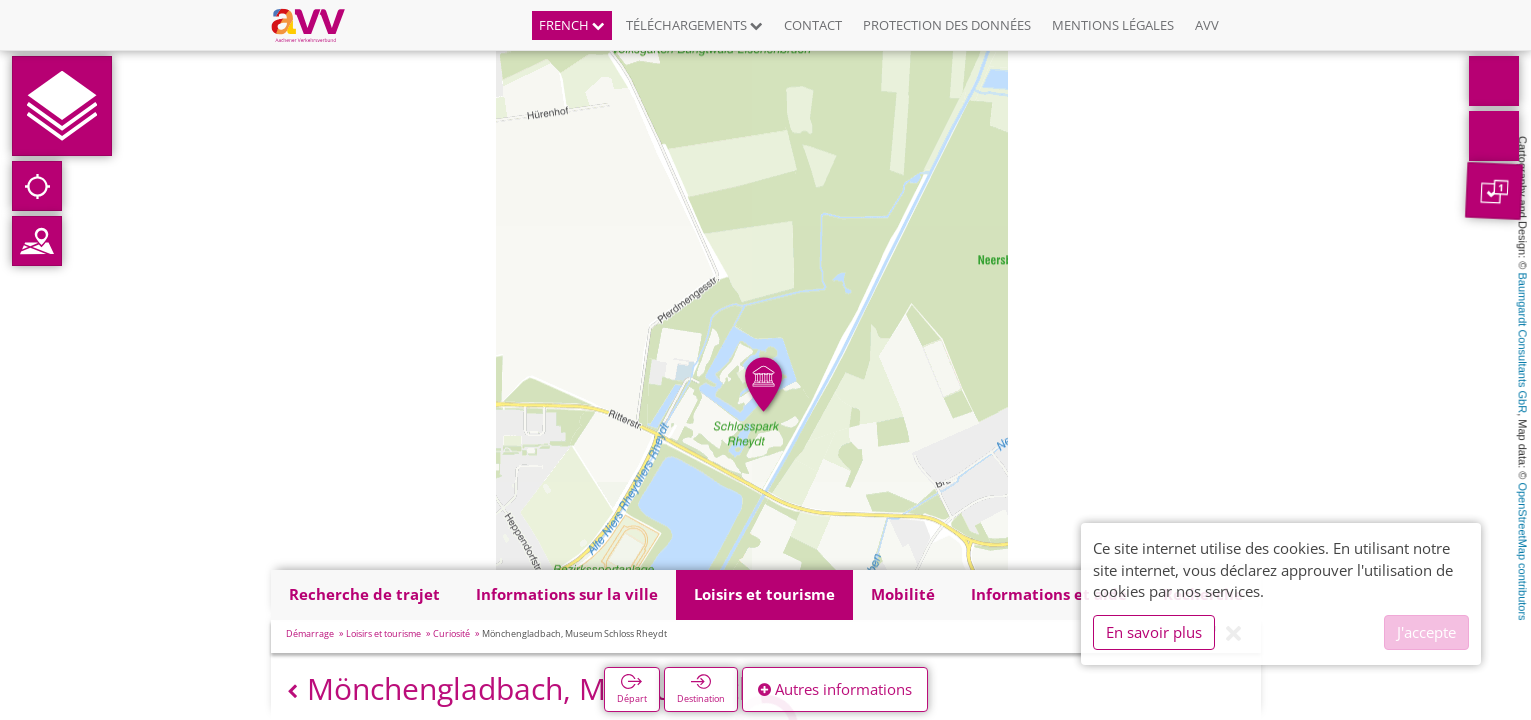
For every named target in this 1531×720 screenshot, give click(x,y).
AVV (1207, 25)
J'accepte (1426, 632)
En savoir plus (1154, 632)
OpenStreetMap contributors (1523, 551)
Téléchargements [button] (694, 25)
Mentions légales (1113, 25)
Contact (813, 25)
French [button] (572, 25)
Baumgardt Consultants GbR (1523, 343)
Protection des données (947, 25)
